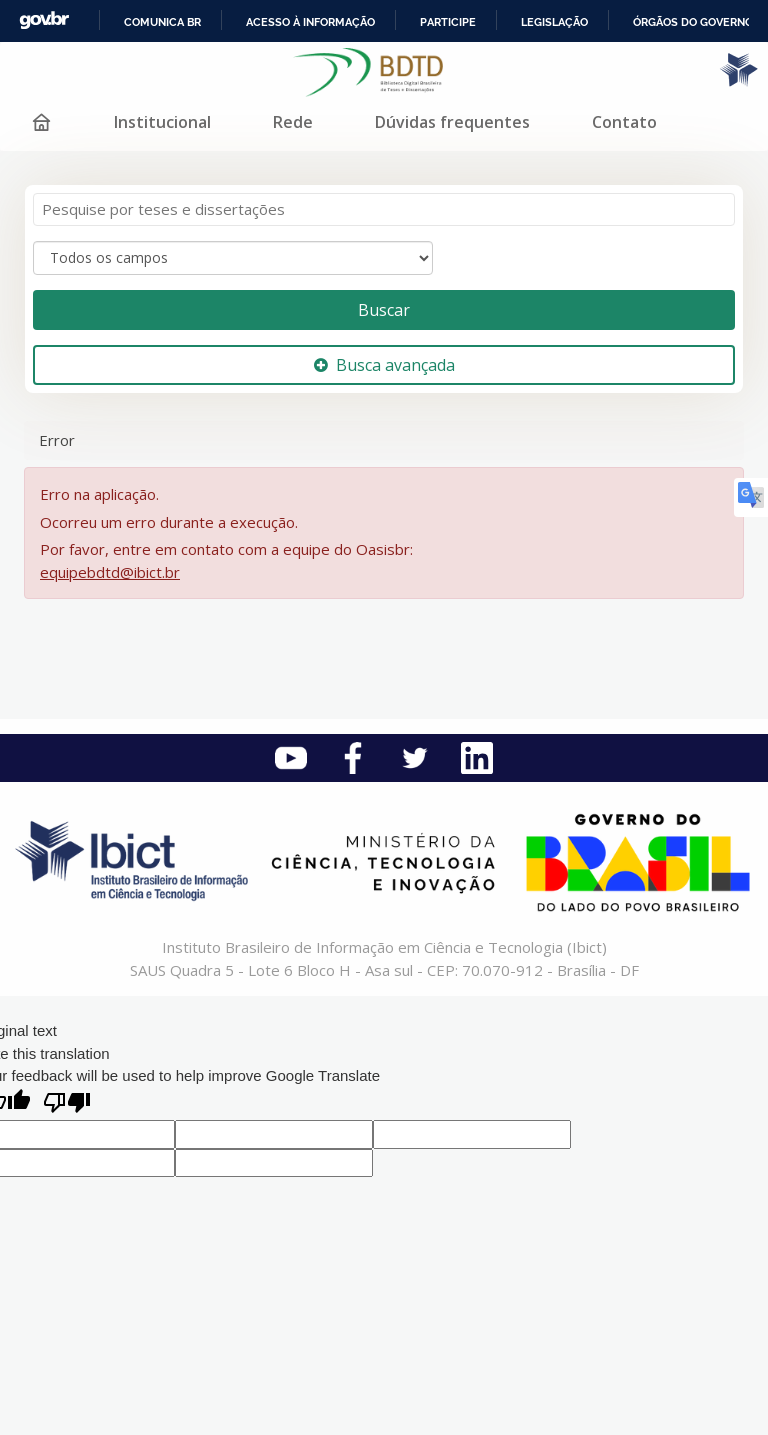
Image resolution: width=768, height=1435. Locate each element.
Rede (293, 122)
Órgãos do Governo (693, 22)
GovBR (44, 20)
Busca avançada (384, 365)
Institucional (162, 122)
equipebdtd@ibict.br (110, 572)
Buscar (384, 310)
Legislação (554, 22)
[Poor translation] (67, 1104)
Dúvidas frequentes (452, 122)
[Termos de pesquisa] (384, 209)
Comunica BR (162, 22)
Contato (624, 122)
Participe (448, 22)
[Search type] (233, 258)
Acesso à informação (310, 22)
